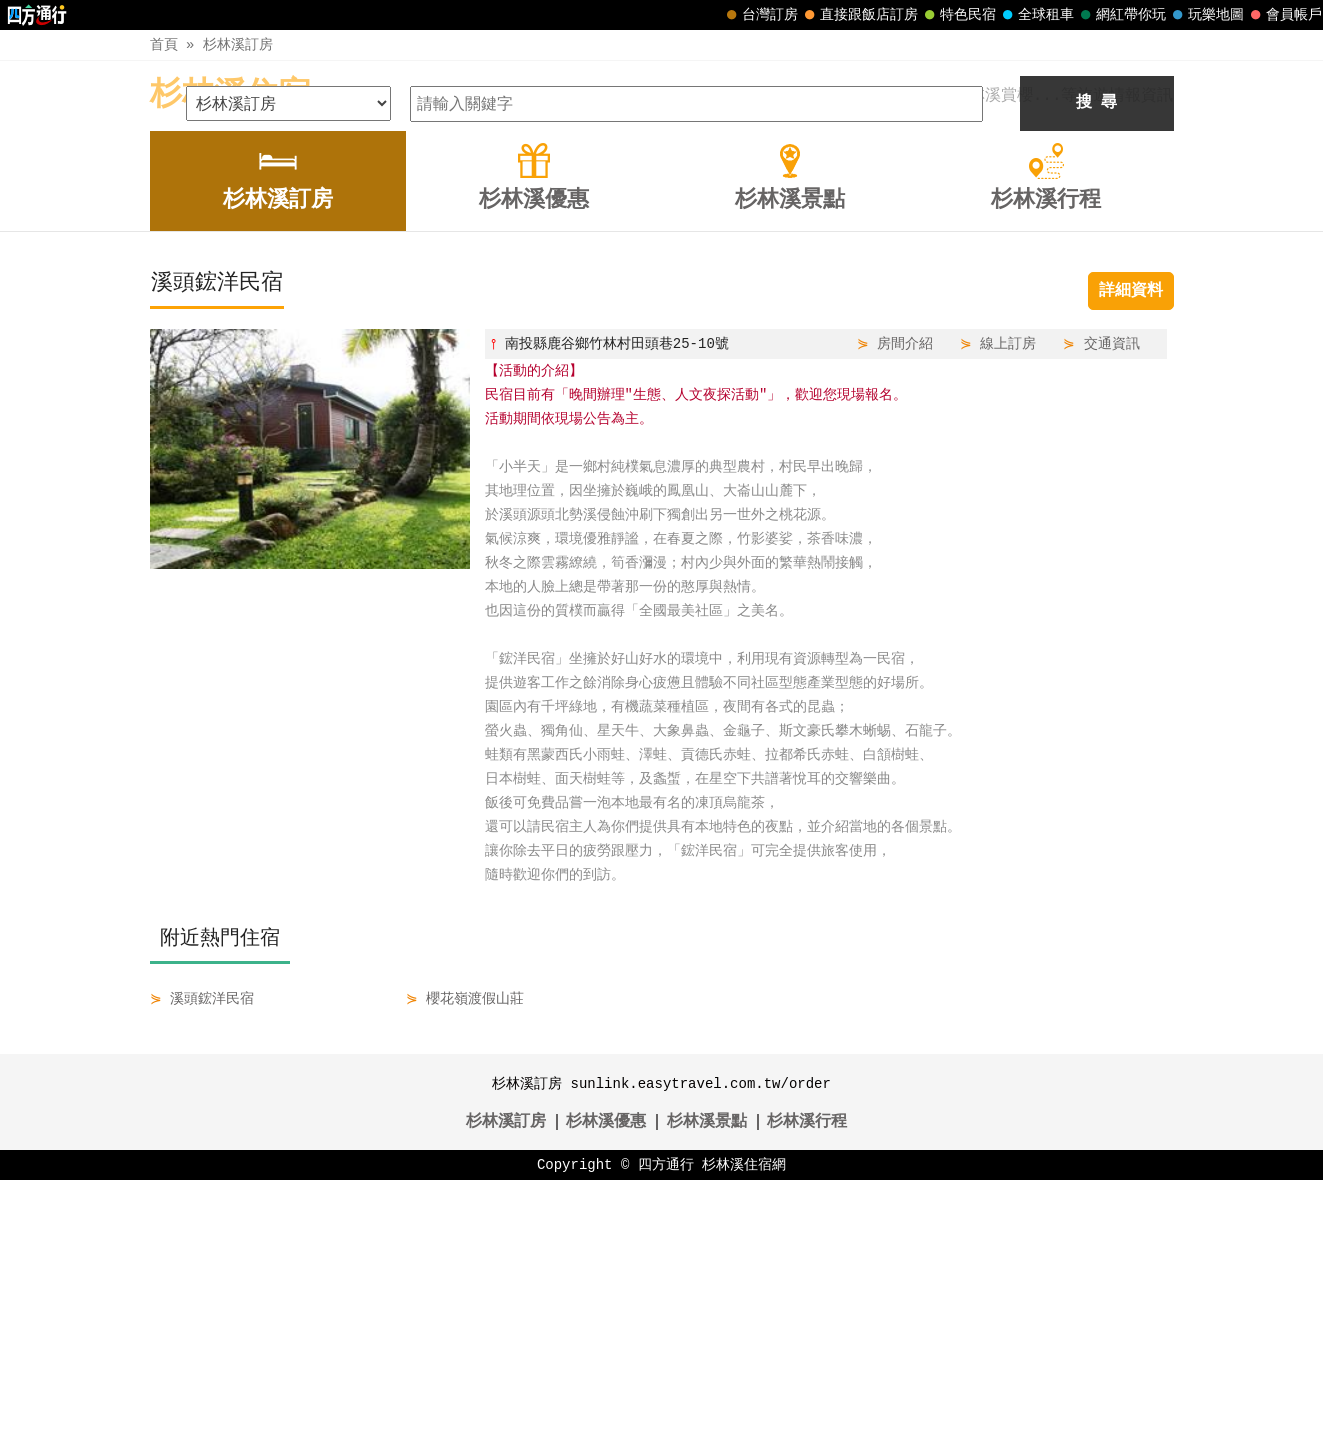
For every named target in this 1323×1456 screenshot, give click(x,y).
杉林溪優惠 (606, 1398)
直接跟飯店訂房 (859, 15)
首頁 (164, 44)
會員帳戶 (1284, 15)
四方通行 (666, 1440)
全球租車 (1036, 15)
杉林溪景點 (707, 1398)
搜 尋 (1097, 379)
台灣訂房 (760, 15)
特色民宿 (958, 15)
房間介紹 (905, 619)
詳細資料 (1131, 567)
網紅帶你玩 (1121, 15)
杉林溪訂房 (238, 44)
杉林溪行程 (807, 1398)
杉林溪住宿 (230, 95)
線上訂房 (1008, 619)
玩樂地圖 (1206, 15)
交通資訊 (1112, 619)
